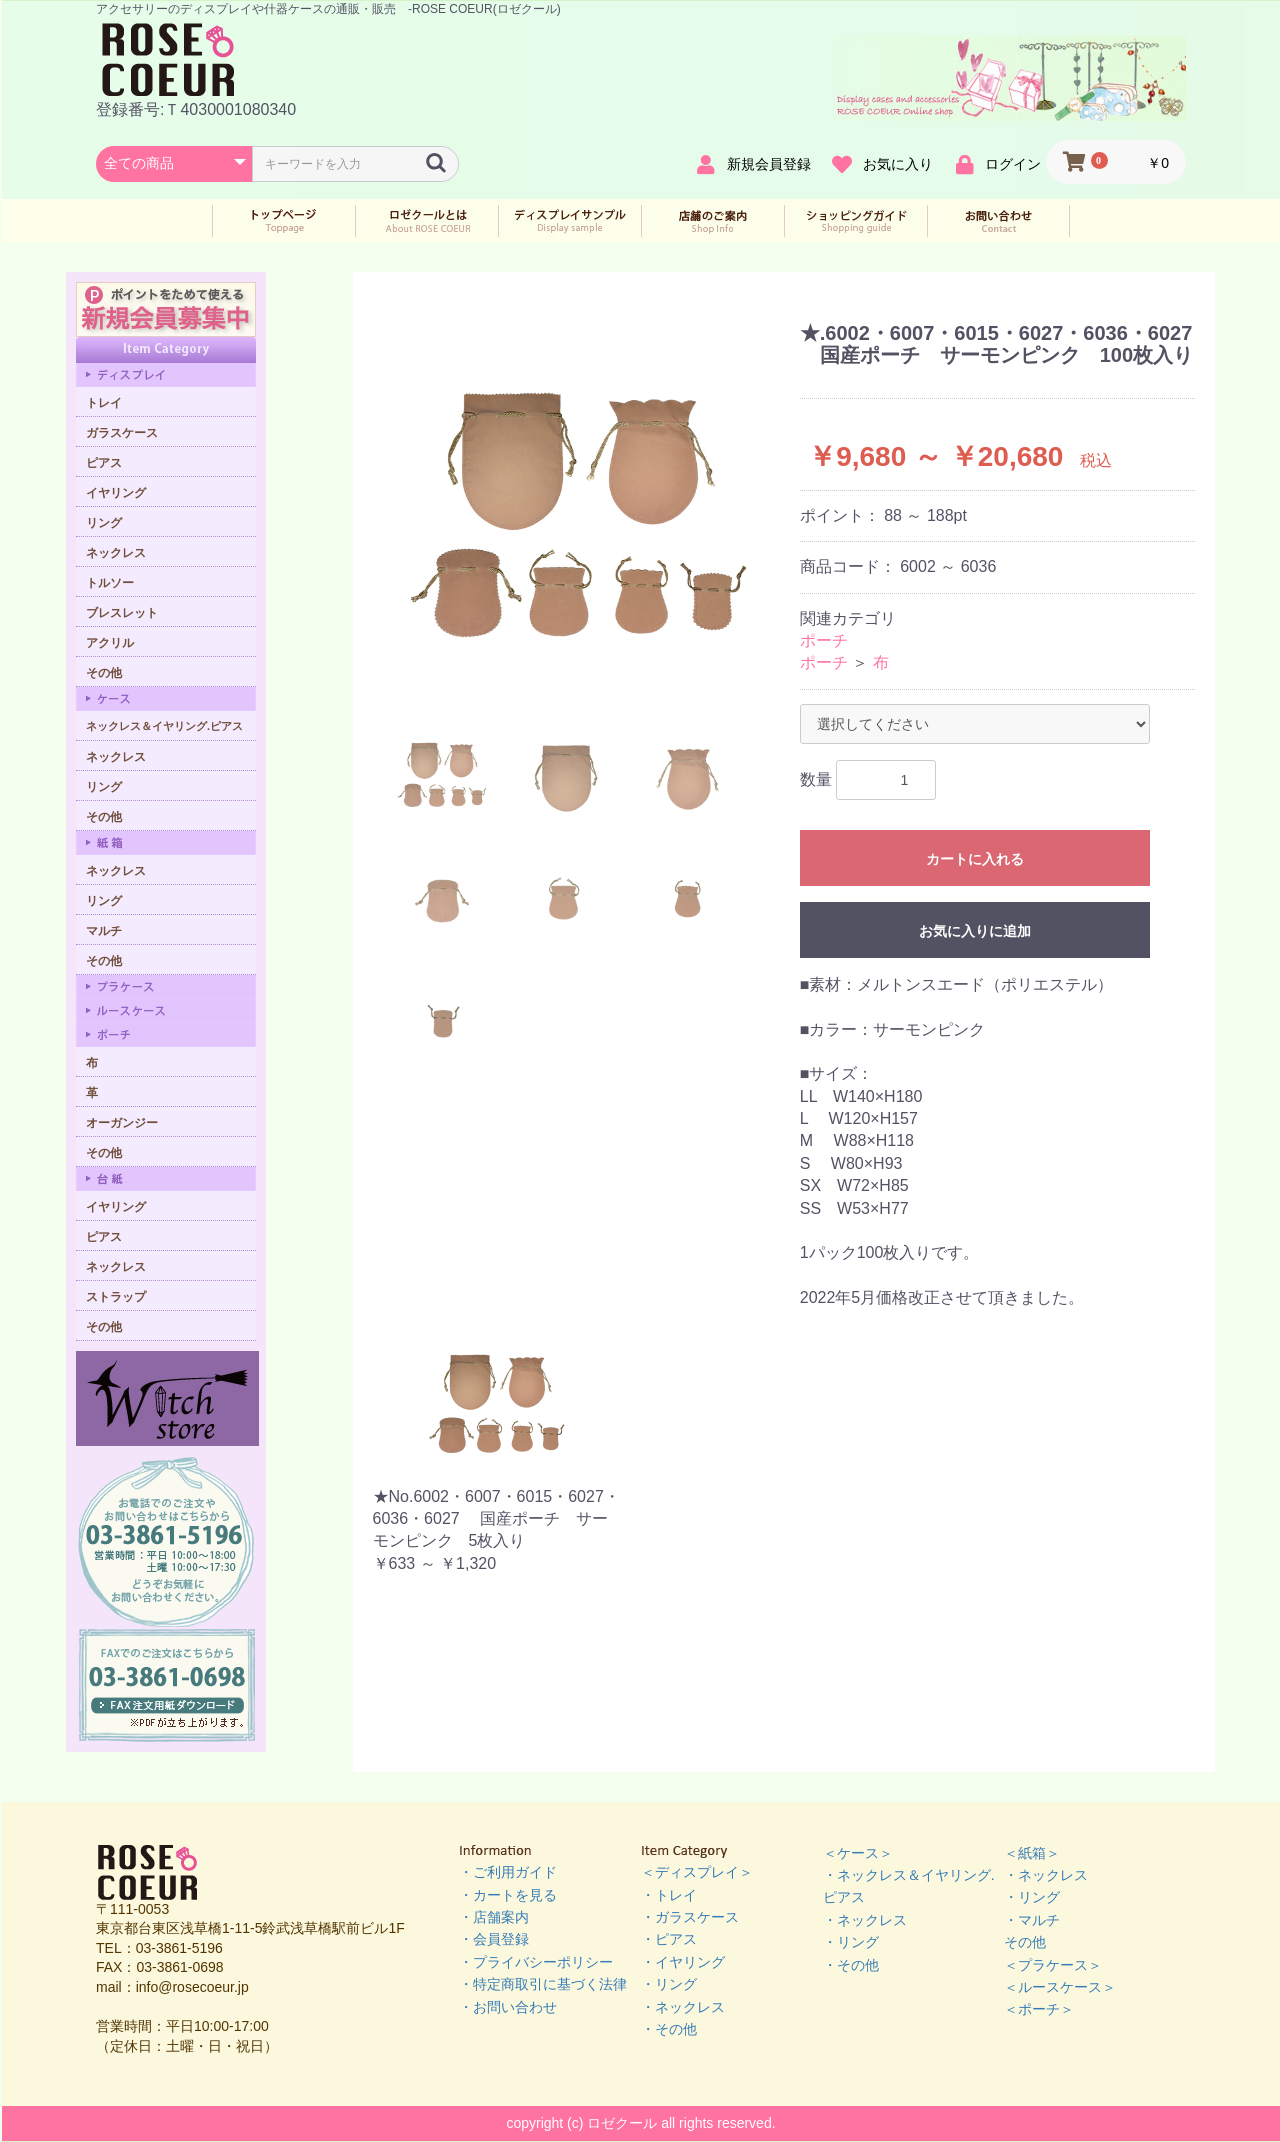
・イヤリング (683, 1962)
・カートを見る (508, 1895)
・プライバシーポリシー (536, 1962)
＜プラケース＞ (1053, 1965)
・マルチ (1032, 1920)
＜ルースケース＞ (1060, 1987)
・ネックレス (683, 2007)
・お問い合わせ (508, 2007)
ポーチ (824, 640)
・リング (669, 1984)
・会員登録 (494, 1939)
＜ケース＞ (858, 1853)
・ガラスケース (690, 1917)
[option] (579, 508)
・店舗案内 (494, 1917)
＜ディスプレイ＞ (697, 1872)
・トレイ (669, 1895)
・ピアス (669, 1939)
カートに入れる (975, 859)
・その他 (669, 2029)
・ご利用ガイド (508, 1872)
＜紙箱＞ (1032, 1853)
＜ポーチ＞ (1039, 2009)
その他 (1025, 1942)
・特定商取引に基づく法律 (543, 1984)
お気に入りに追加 (975, 931)
